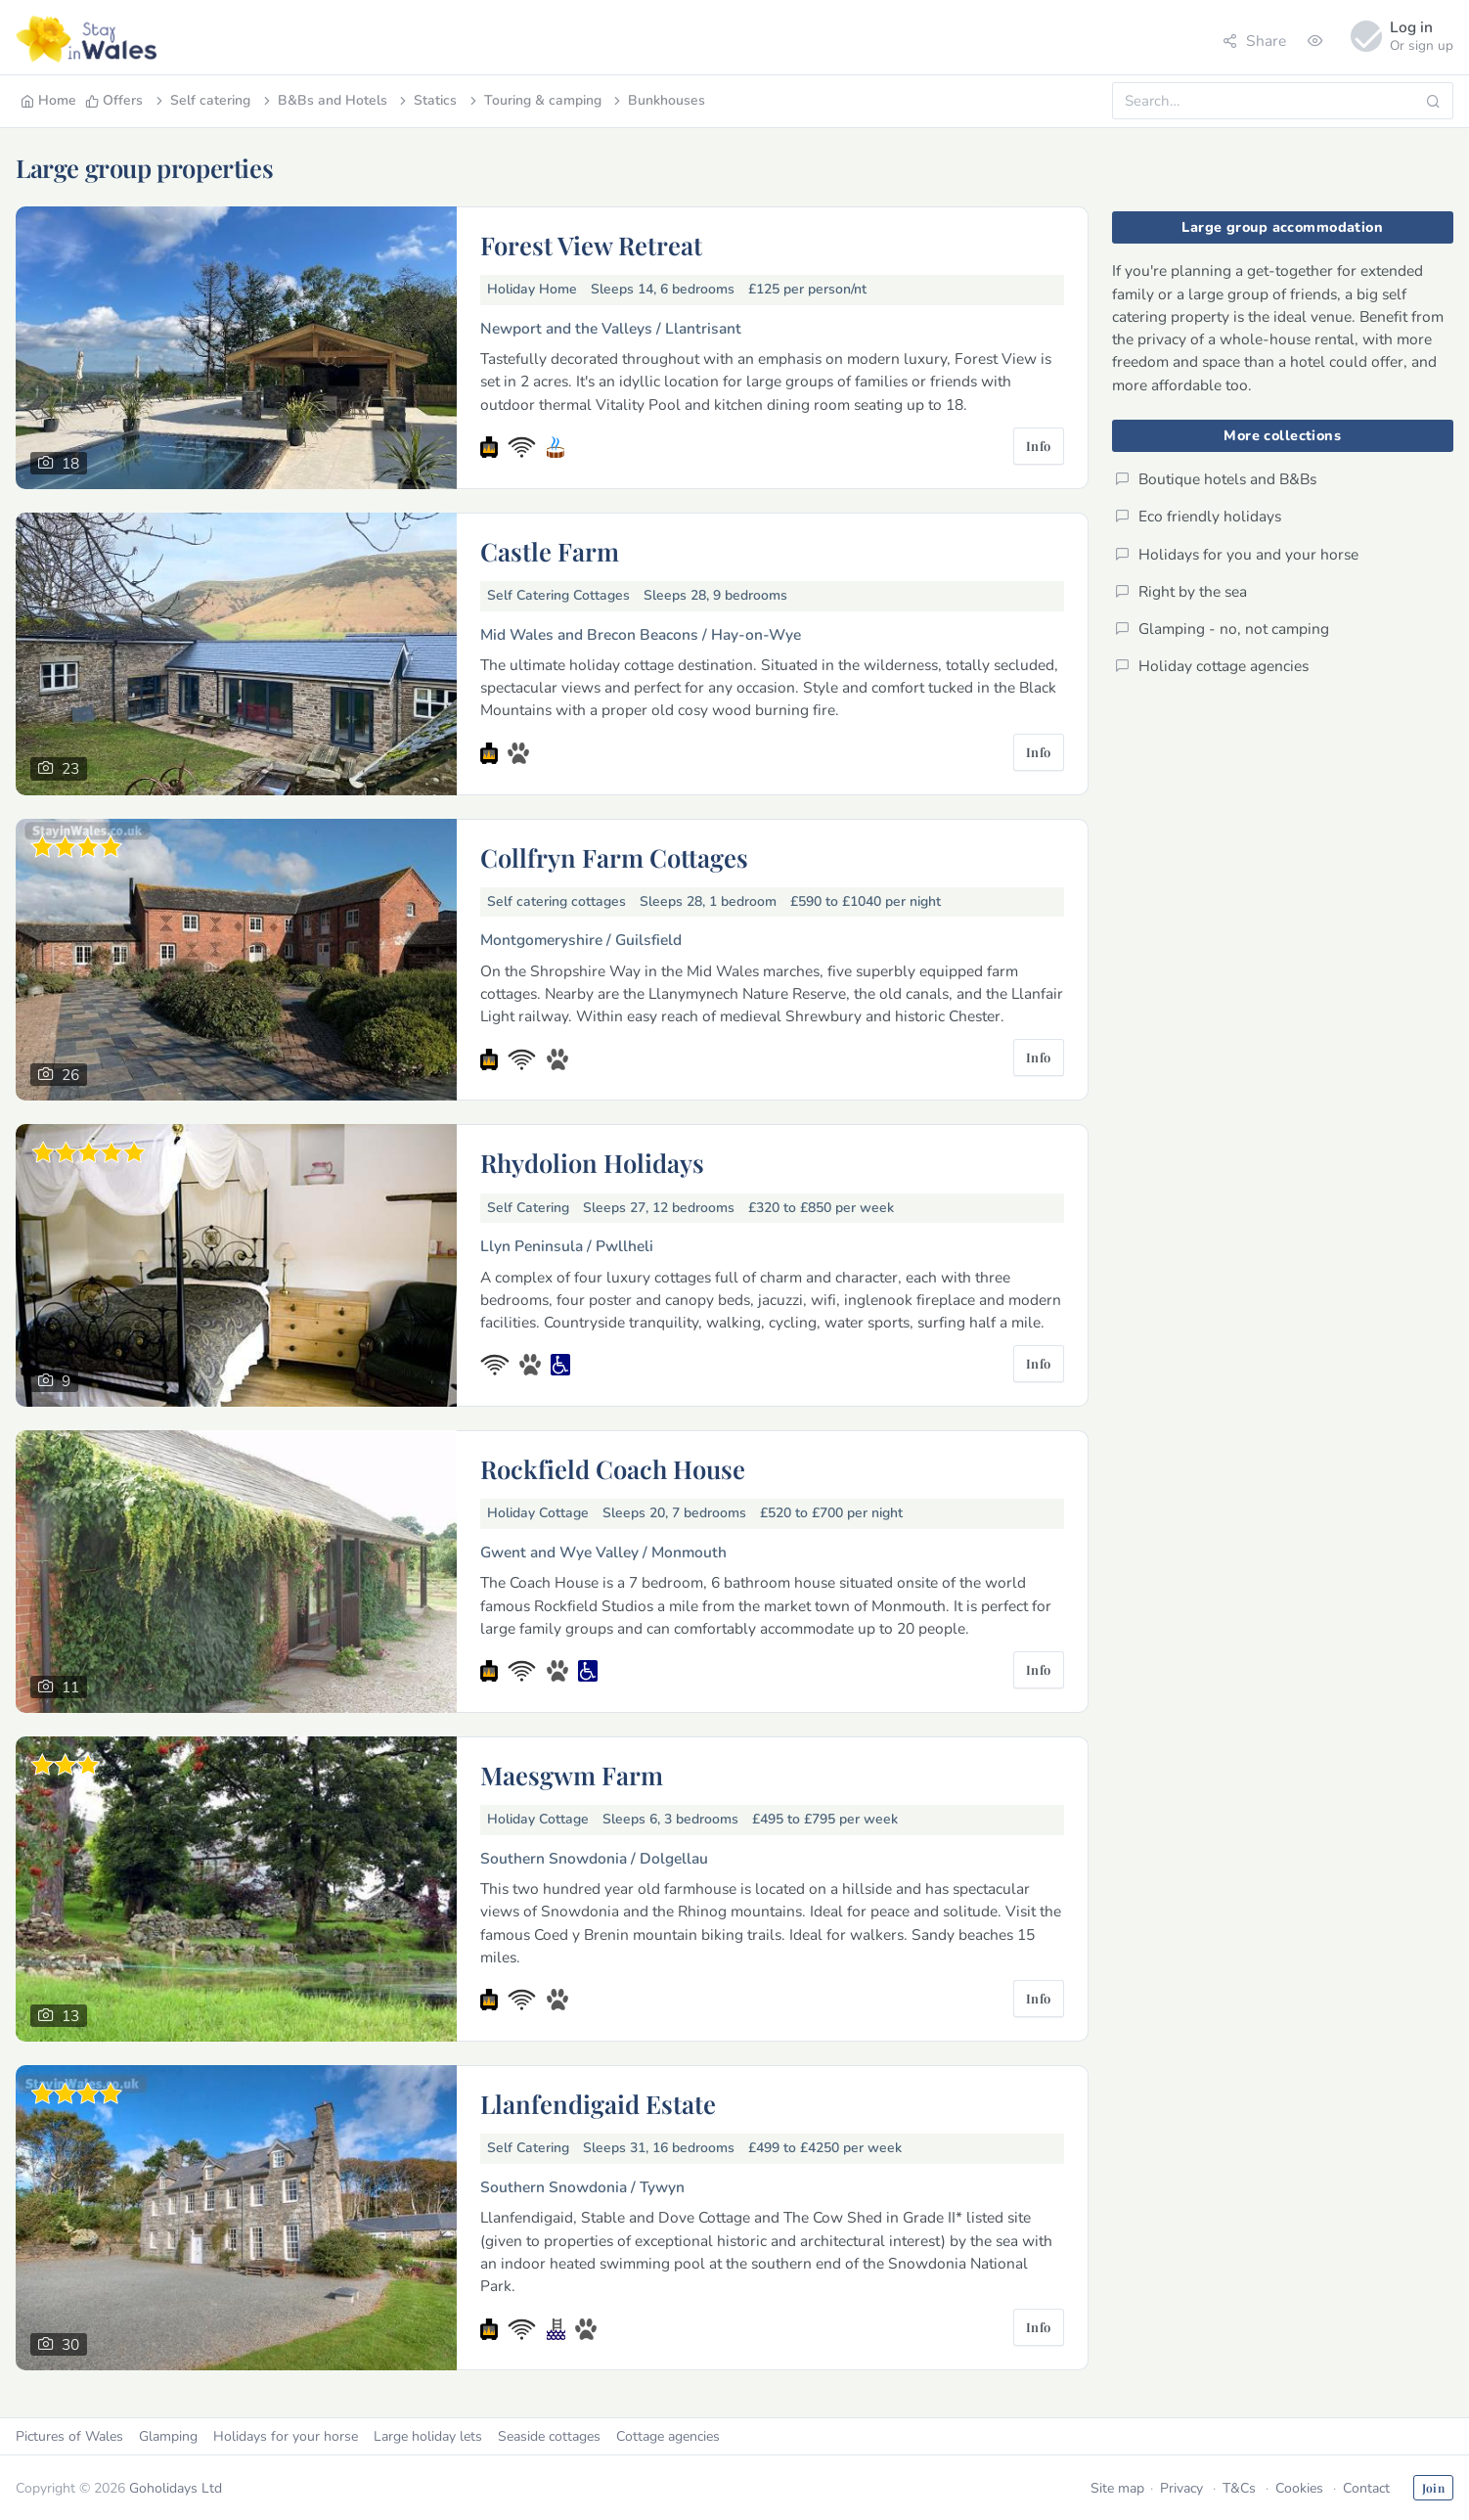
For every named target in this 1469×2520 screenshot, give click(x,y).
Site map (1117, 2488)
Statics (426, 100)
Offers (114, 100)
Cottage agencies (668, 2436)
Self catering (201, 100)
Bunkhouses (657, 100)
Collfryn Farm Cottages (614, 857)
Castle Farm (549, 550)
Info (1038, 445)
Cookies (1299, 2488)
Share (1254, 40)
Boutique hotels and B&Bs (1215, 479)
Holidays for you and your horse (1236, 554)
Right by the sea (1181, 591)
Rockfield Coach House (612, 1468)
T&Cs (1239, 2488)
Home (48, 100)
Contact (1366, 2488)
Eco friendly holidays (1198, 516)
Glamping (168, 2436)
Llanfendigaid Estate (598, 2103)
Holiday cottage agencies (1212, 665)
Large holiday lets (428, 2436)
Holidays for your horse (285, 2436)
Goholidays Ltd (175, 2488)
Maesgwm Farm (571, 1774)
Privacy (1181, 2488)
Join (1433, 2488)
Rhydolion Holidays (592, 1162)
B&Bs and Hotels (323, 100)
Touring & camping (534, 100)
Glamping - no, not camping (1222, 628)
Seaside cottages (549, 2436)
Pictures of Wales (69, 2436)
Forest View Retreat (591, 244)
